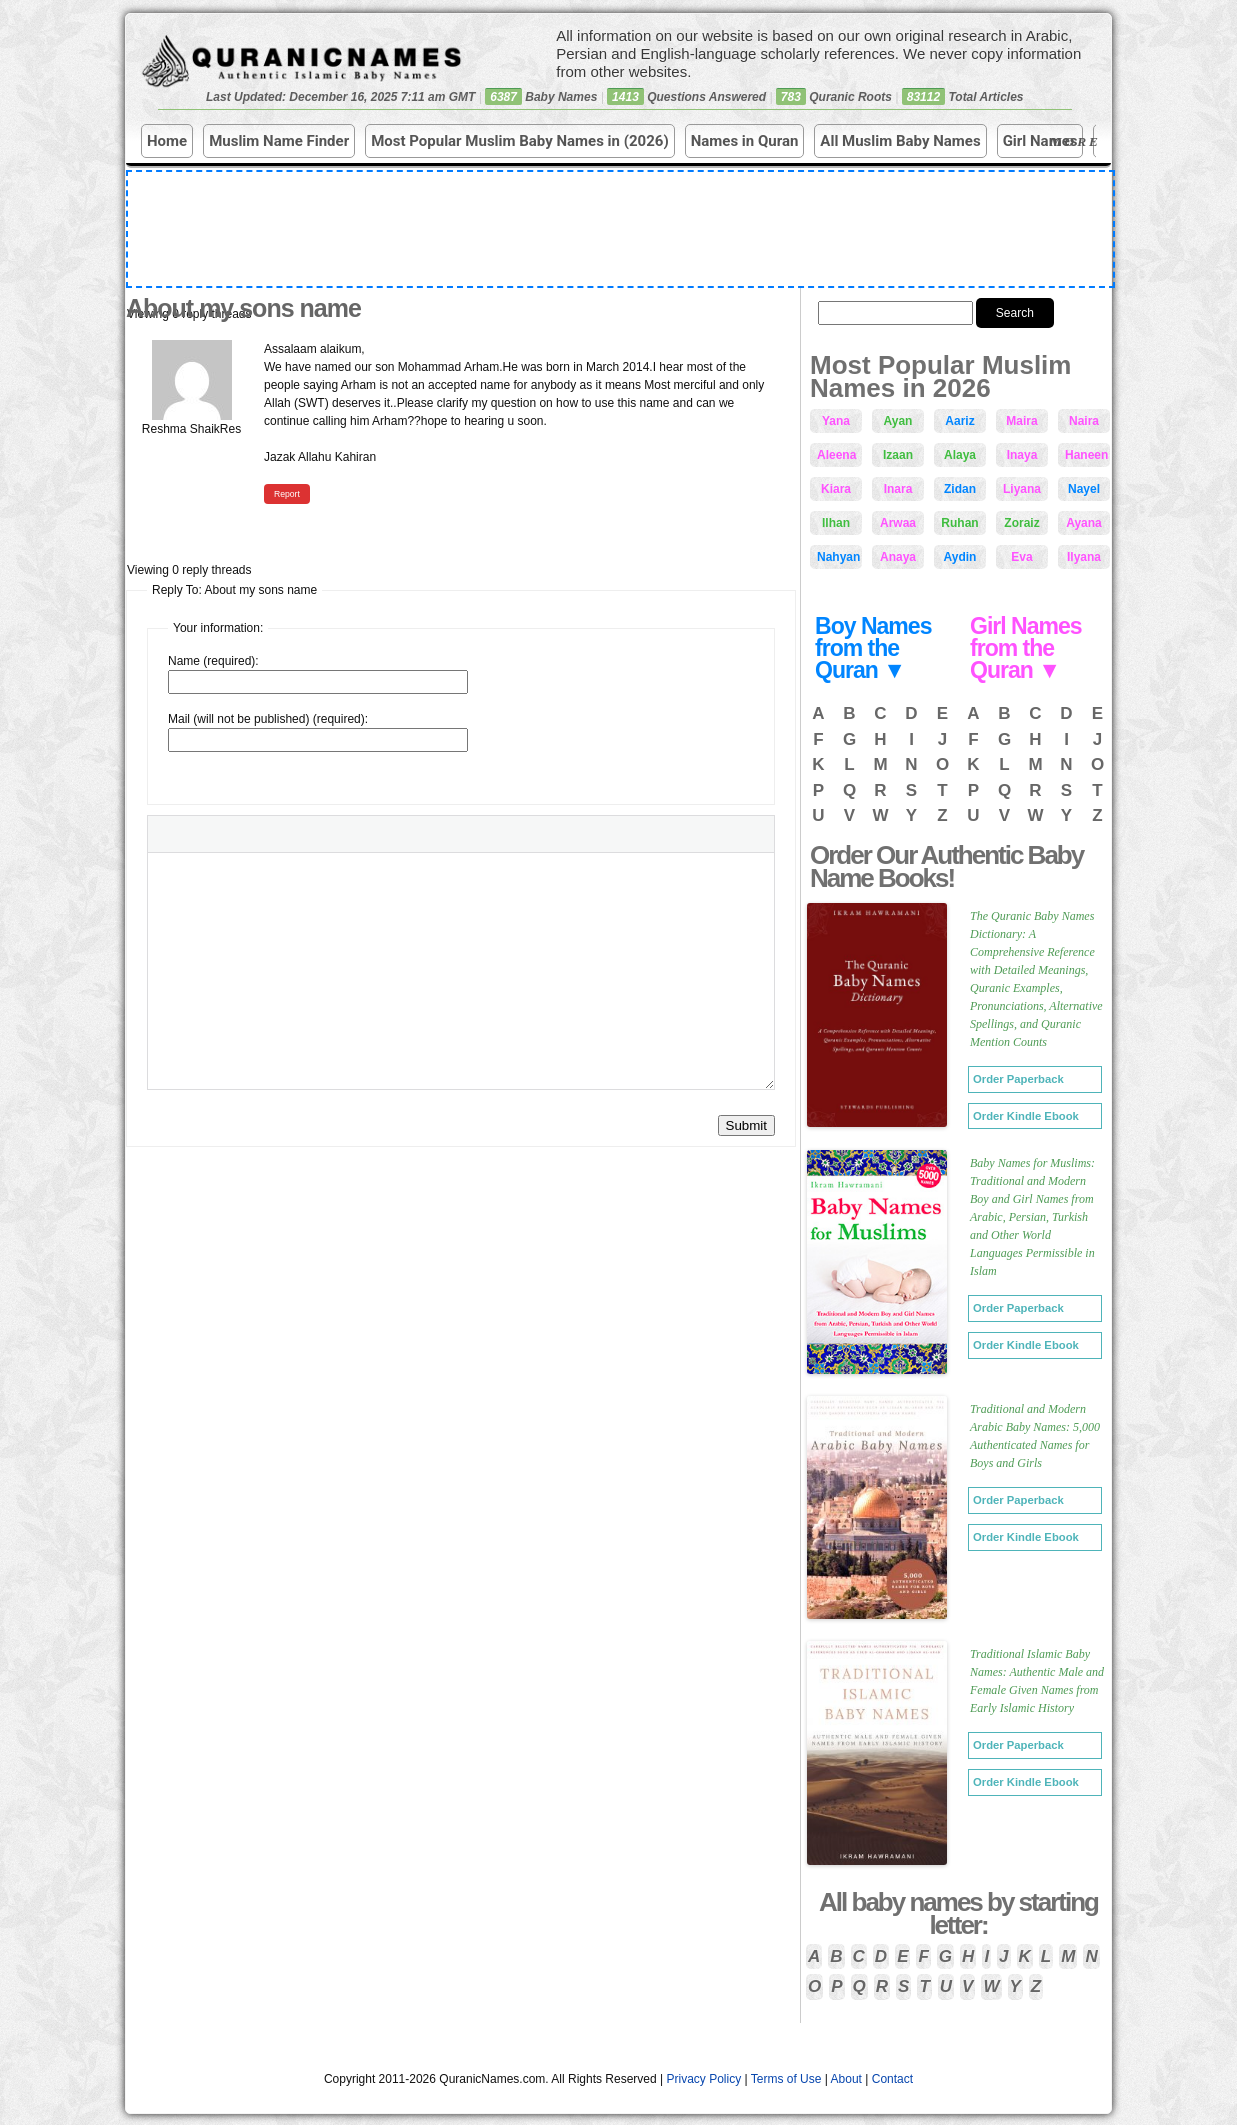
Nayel (1084, 489)
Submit (746, 1125)
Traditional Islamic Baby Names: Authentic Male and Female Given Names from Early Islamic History (1037, 1681)
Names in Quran (745, 141)
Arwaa (898, 523)
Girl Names (1040, 141)
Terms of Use (786, 2079)
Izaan (898, 455)
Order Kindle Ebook (1026, 1116)
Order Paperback (1018, 1079)
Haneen (1086, 455)
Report (287, 494)
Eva (1021, 557)
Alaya (960, 455)
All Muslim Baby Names (900, 141)
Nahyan (838, 557)
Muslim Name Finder (279, 141)
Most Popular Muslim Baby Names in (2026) (520, 141)
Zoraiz (1021, 523)
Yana (836, 421)
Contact (892, 2079)
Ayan (898, 421)
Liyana (1022, 489)
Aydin (960, 557)
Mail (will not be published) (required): (268, 719)
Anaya (898, 557)
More (1078, 141)
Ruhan (959, 523)
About (846, 2079)
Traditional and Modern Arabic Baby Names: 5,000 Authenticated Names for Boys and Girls (1035, 1436)
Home (167, 141)
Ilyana (1084, 557)
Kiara (836, 489)
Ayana (1084, 523)
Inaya (1022, 455)
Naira (1084, 421)
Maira (1021, 421)
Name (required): (213, 661)
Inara (898, 489)
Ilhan (836, 523)
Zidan (960, 489)
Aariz (959, 421)
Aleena (836, 455)
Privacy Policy (704, 2079)
